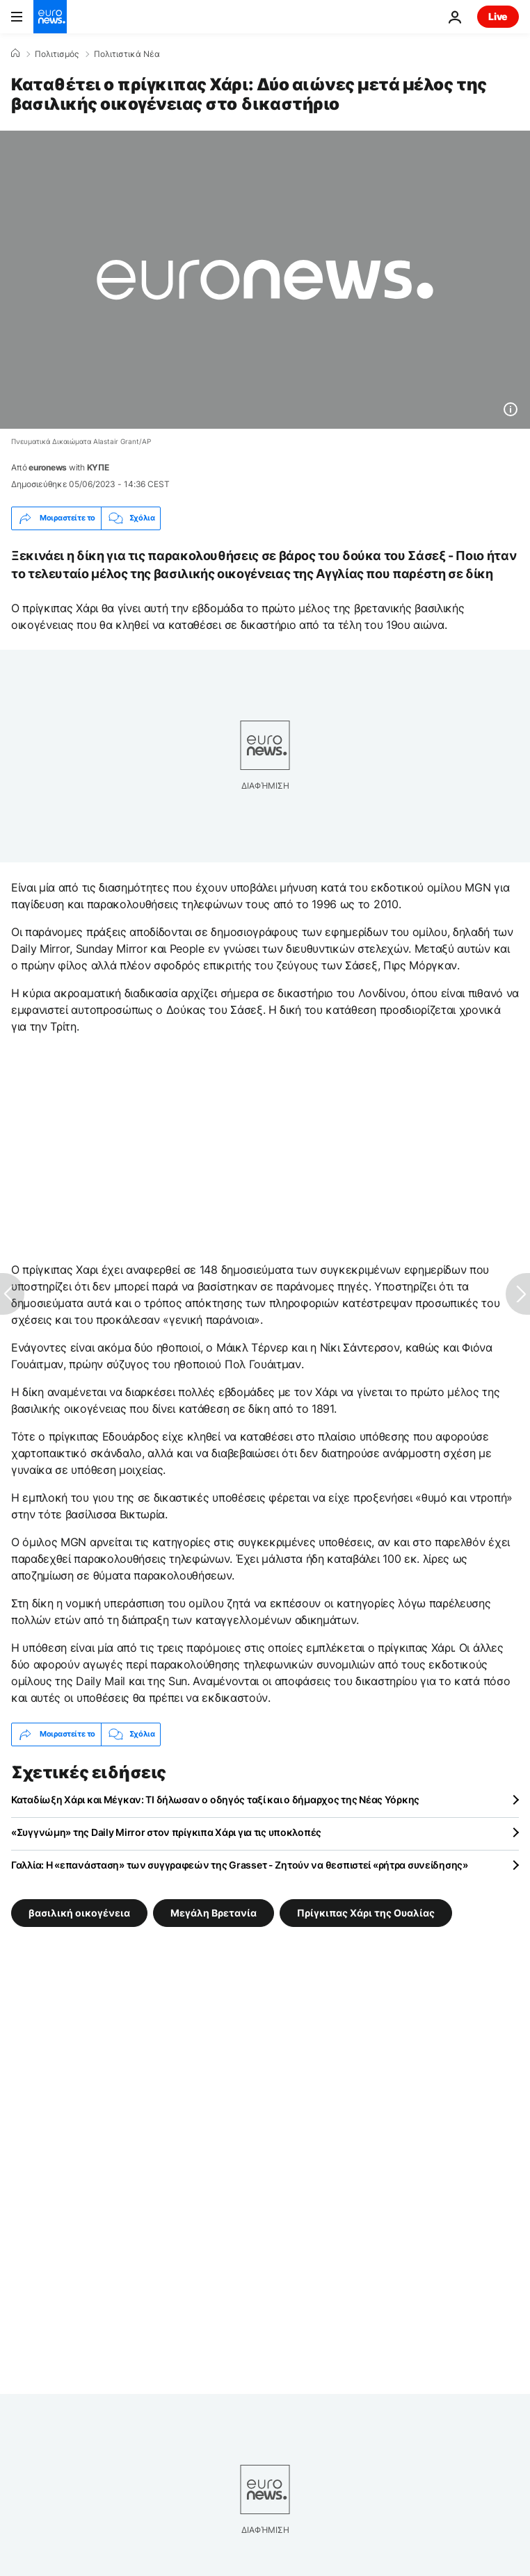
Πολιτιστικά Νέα (127, 54)
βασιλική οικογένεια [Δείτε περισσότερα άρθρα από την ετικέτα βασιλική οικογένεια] (79, 1912)
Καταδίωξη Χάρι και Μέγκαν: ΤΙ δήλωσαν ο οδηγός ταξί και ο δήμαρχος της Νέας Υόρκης (215, 1799)
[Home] (15, 53)
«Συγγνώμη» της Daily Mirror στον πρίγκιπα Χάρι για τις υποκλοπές (166, 1832)
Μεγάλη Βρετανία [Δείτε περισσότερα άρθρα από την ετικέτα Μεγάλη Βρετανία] (213, 1912)
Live (498, 16)
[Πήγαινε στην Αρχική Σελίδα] (50, 16)
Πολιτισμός (57, 54)
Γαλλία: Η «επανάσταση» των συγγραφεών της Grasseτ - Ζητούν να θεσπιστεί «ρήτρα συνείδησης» (239, 1865)
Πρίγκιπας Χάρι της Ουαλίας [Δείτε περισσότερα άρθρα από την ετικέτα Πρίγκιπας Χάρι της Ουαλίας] (366, 1912)
